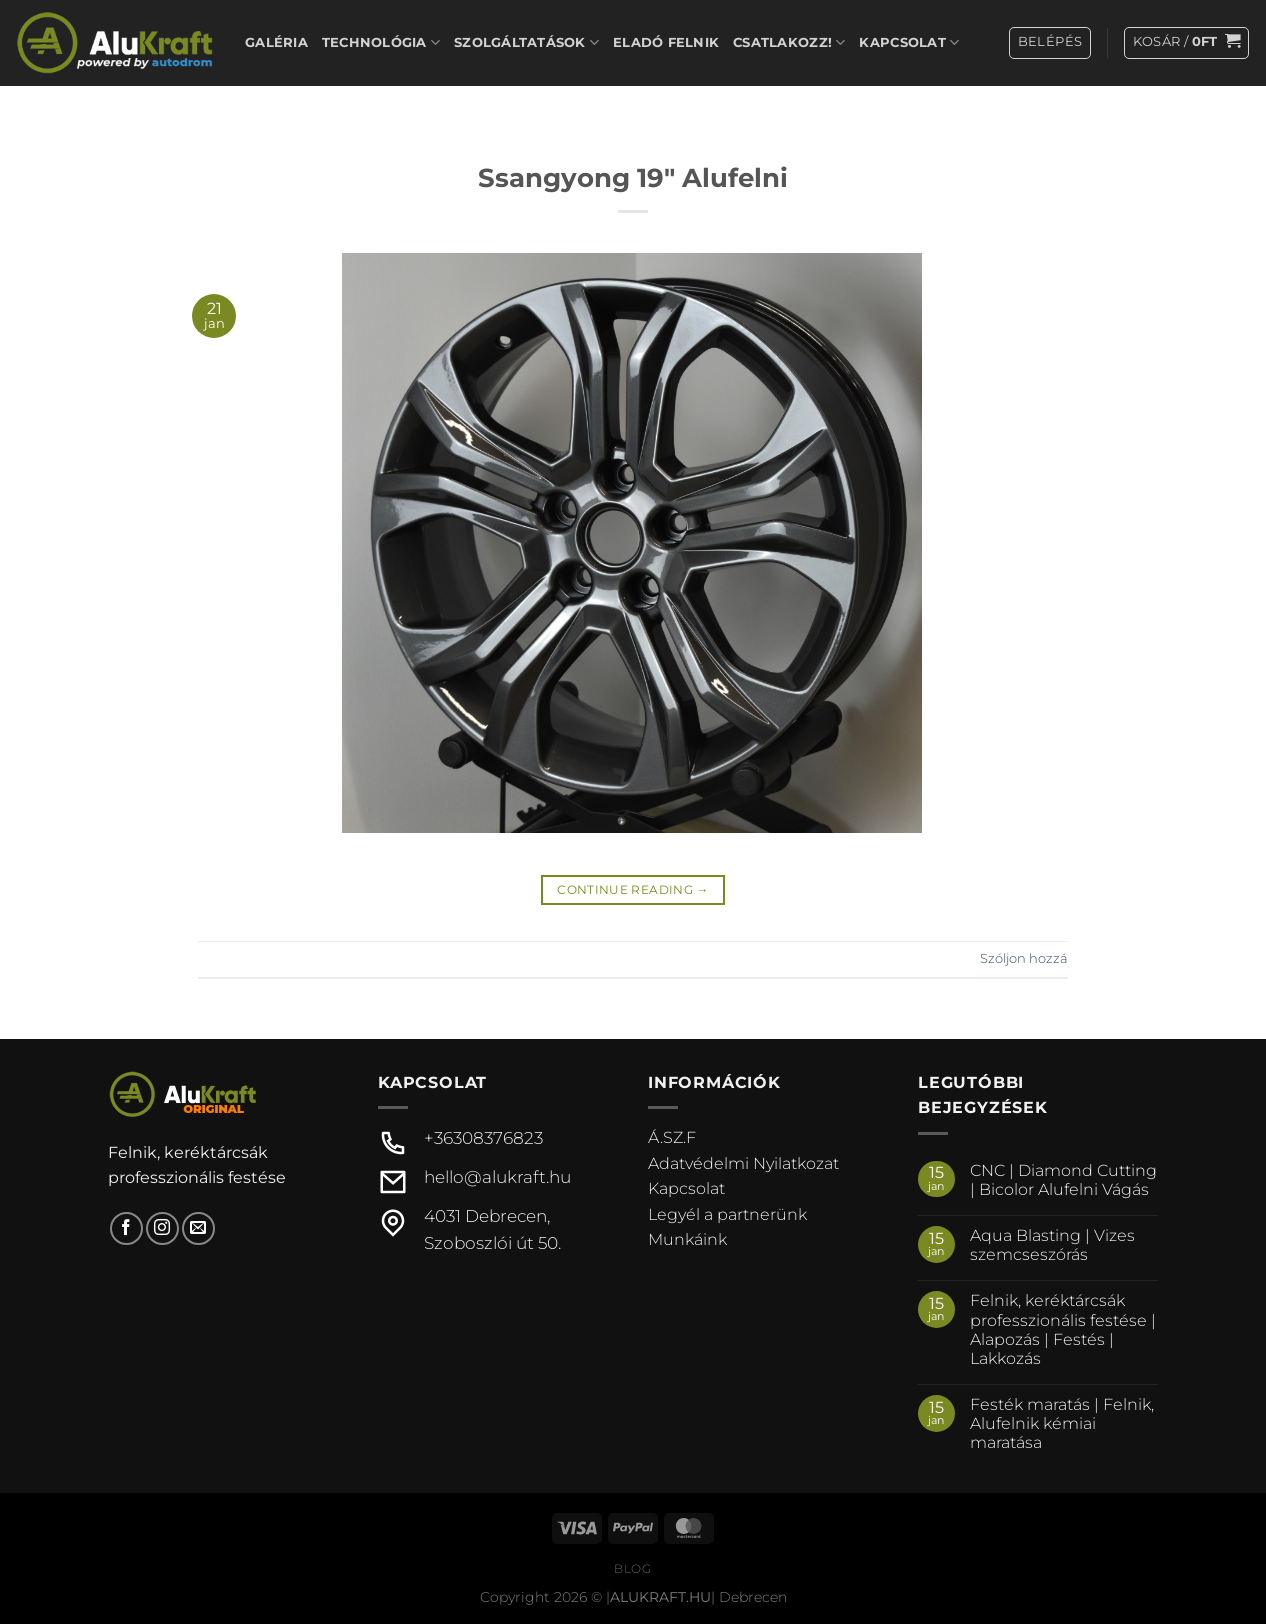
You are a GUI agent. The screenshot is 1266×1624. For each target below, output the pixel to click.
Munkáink (687, 1239)
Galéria (276, 42)
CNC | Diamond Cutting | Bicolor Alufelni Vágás (1063, 1180)
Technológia (381, 42)
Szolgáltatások (526, 42)
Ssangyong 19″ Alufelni (633, 177)
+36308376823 (483, 1138)
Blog (632, 1568)
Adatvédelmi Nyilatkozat (743, 1163)
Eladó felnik (666, 42)
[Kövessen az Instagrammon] (162, 1228)
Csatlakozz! (789, 42)
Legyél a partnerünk (727, 1214)
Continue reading (633, 889)
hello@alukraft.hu (497, 1177)
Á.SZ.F (672, 1137)
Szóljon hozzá (1024, 958)
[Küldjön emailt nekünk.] (198, 1228)
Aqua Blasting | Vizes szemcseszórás (1052, 1245)
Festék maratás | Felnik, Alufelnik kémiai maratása (1062, 1423)
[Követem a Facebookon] (126, 1228)
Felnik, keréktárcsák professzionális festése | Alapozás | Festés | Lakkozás (1063, 1329)
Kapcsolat (909, 42)
